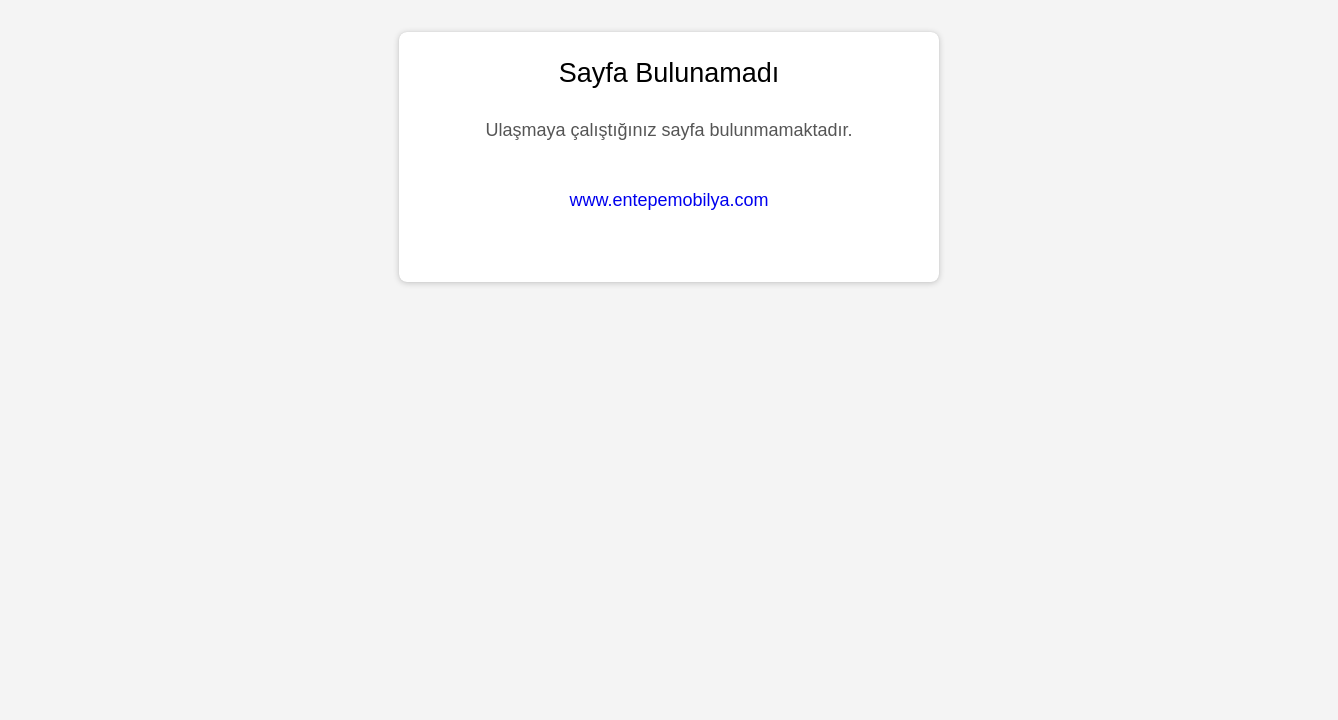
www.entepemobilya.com (668, 200)
